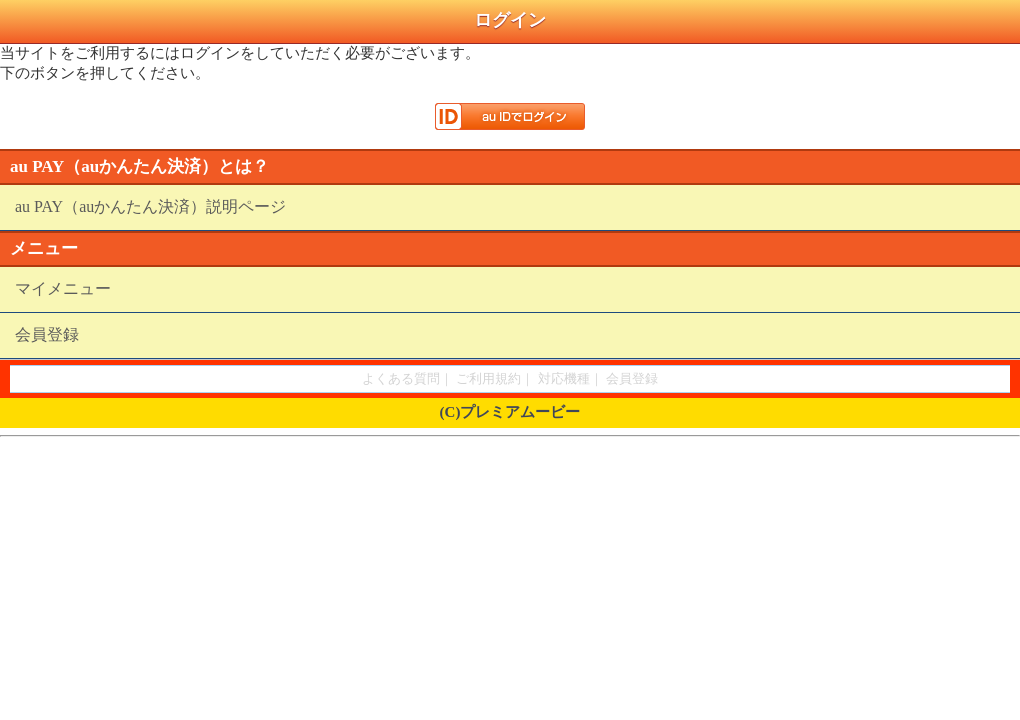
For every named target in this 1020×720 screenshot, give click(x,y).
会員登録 (47, 334)
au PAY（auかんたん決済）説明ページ (150, 206)
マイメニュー (63, 288)
